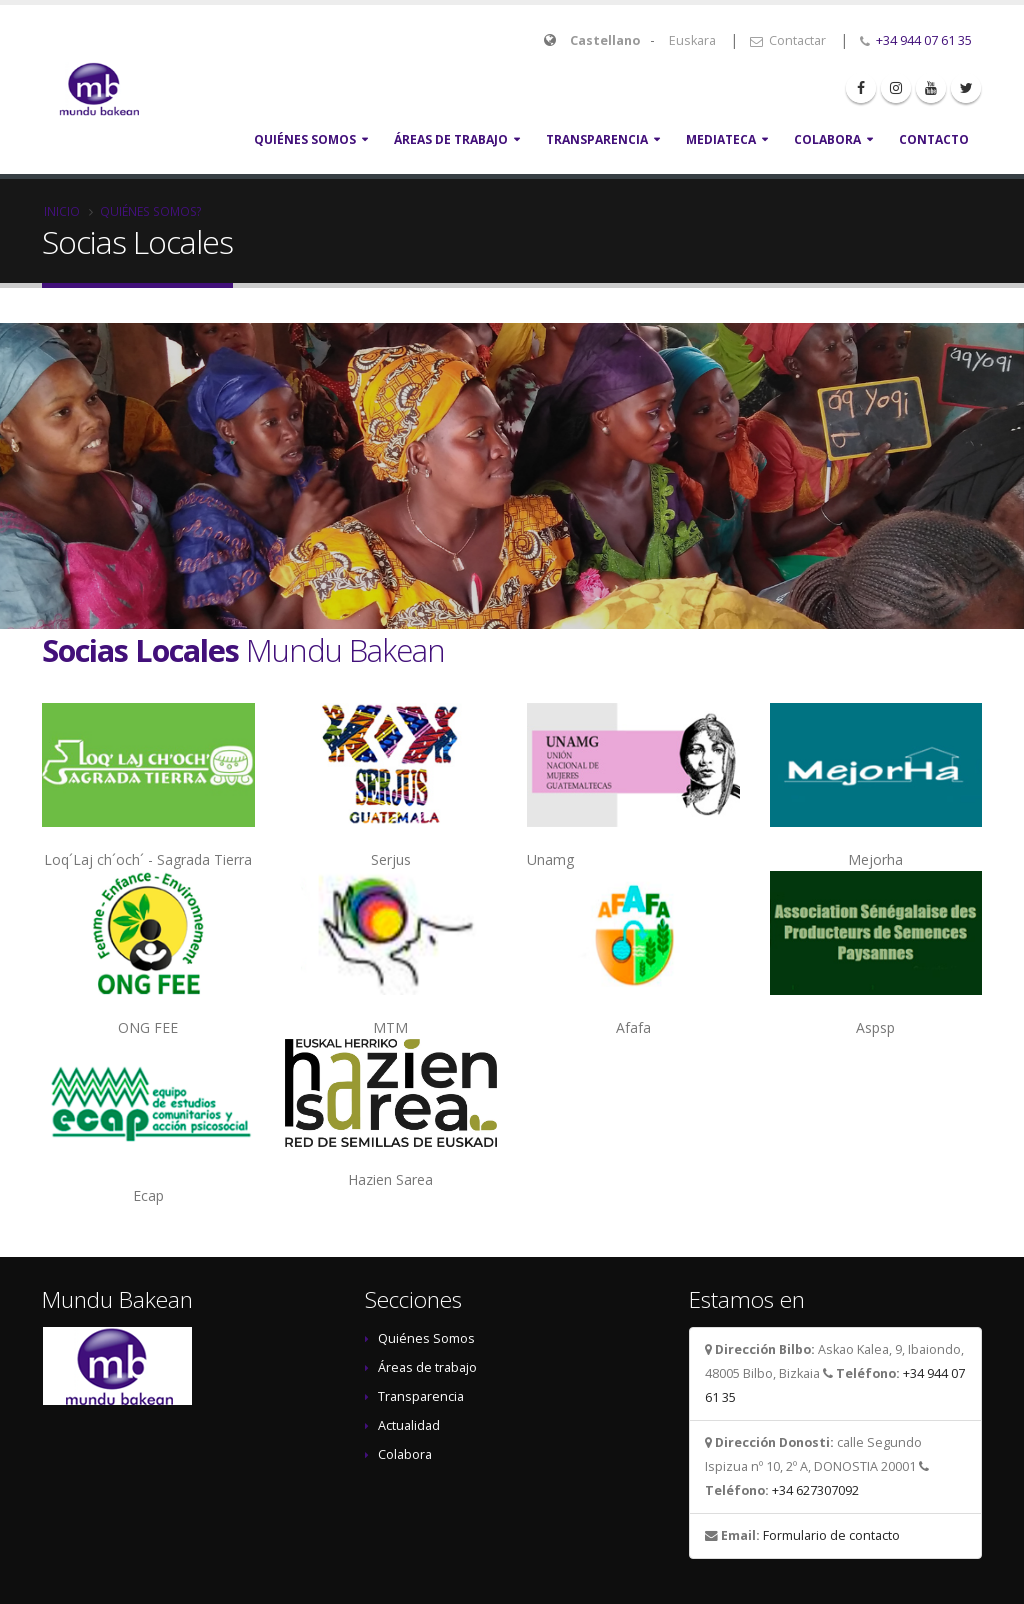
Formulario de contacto (831, 1535)
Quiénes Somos (305, 139)
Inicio (62, 211)
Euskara (692, 40)
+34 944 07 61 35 (924, 40)
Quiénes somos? (151, 211)
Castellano (605, 40)
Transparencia (597, 139)
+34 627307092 (815, 1490)
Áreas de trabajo (427, 1367)
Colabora (827, 139)
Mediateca (721, 139)
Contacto (934, 139)
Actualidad (409, 1425)
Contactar (788, 40)
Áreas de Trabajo (451, 139)
